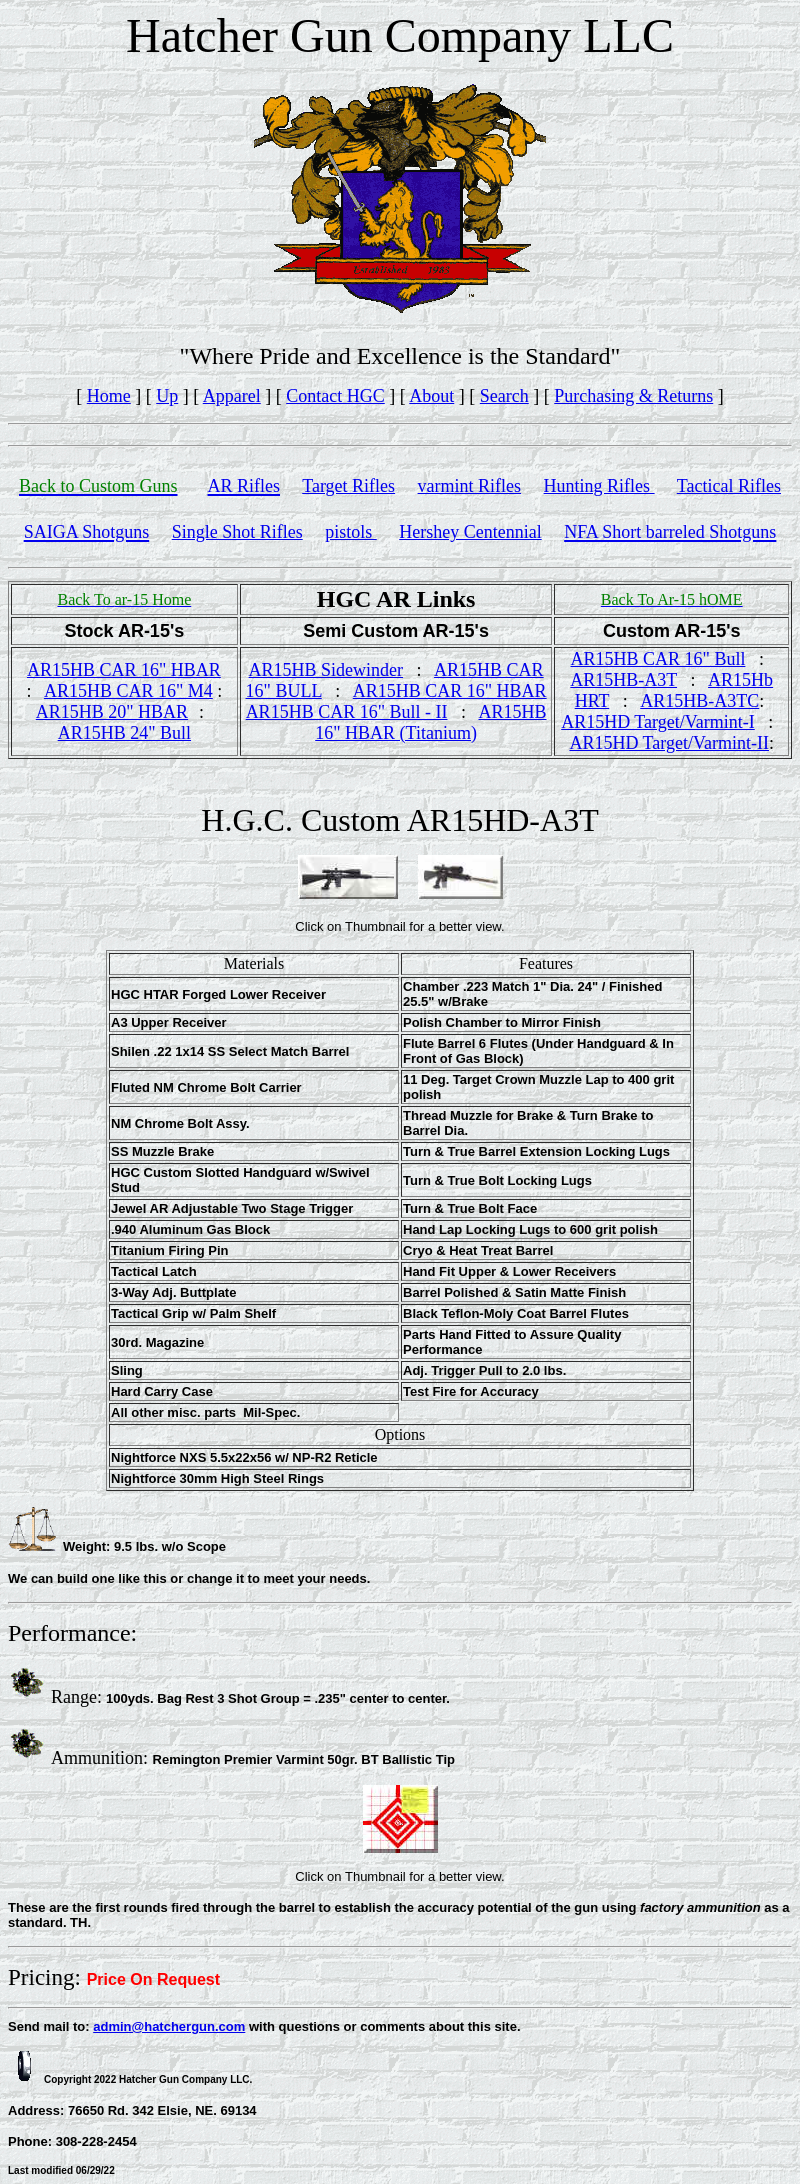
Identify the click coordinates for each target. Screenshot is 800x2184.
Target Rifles (348, 486)
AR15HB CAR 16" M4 (128, 691)
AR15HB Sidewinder (326, 670)
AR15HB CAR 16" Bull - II (347, 712)
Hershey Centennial (470, 532)
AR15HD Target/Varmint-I (658, 722)
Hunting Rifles (599, 486)
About (431, 396)
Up (167, 396)
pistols (351, 532)
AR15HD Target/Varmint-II (669, 743)
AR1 (451, 670)
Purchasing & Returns (633, 396)
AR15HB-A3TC (699, 701)
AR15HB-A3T (623, 680)
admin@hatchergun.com (169, 2026)
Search (504, 396)
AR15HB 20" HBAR (112, 712)
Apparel (232, 396)
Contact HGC (335, 396)
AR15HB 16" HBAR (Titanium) (430, 722)
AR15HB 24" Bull (124, 733)
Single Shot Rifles (237, 532)
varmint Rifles (469, 486)
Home (109, 396)
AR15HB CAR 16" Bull (658, 659)
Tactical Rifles (729, 486)
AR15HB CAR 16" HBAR (124, 670)
